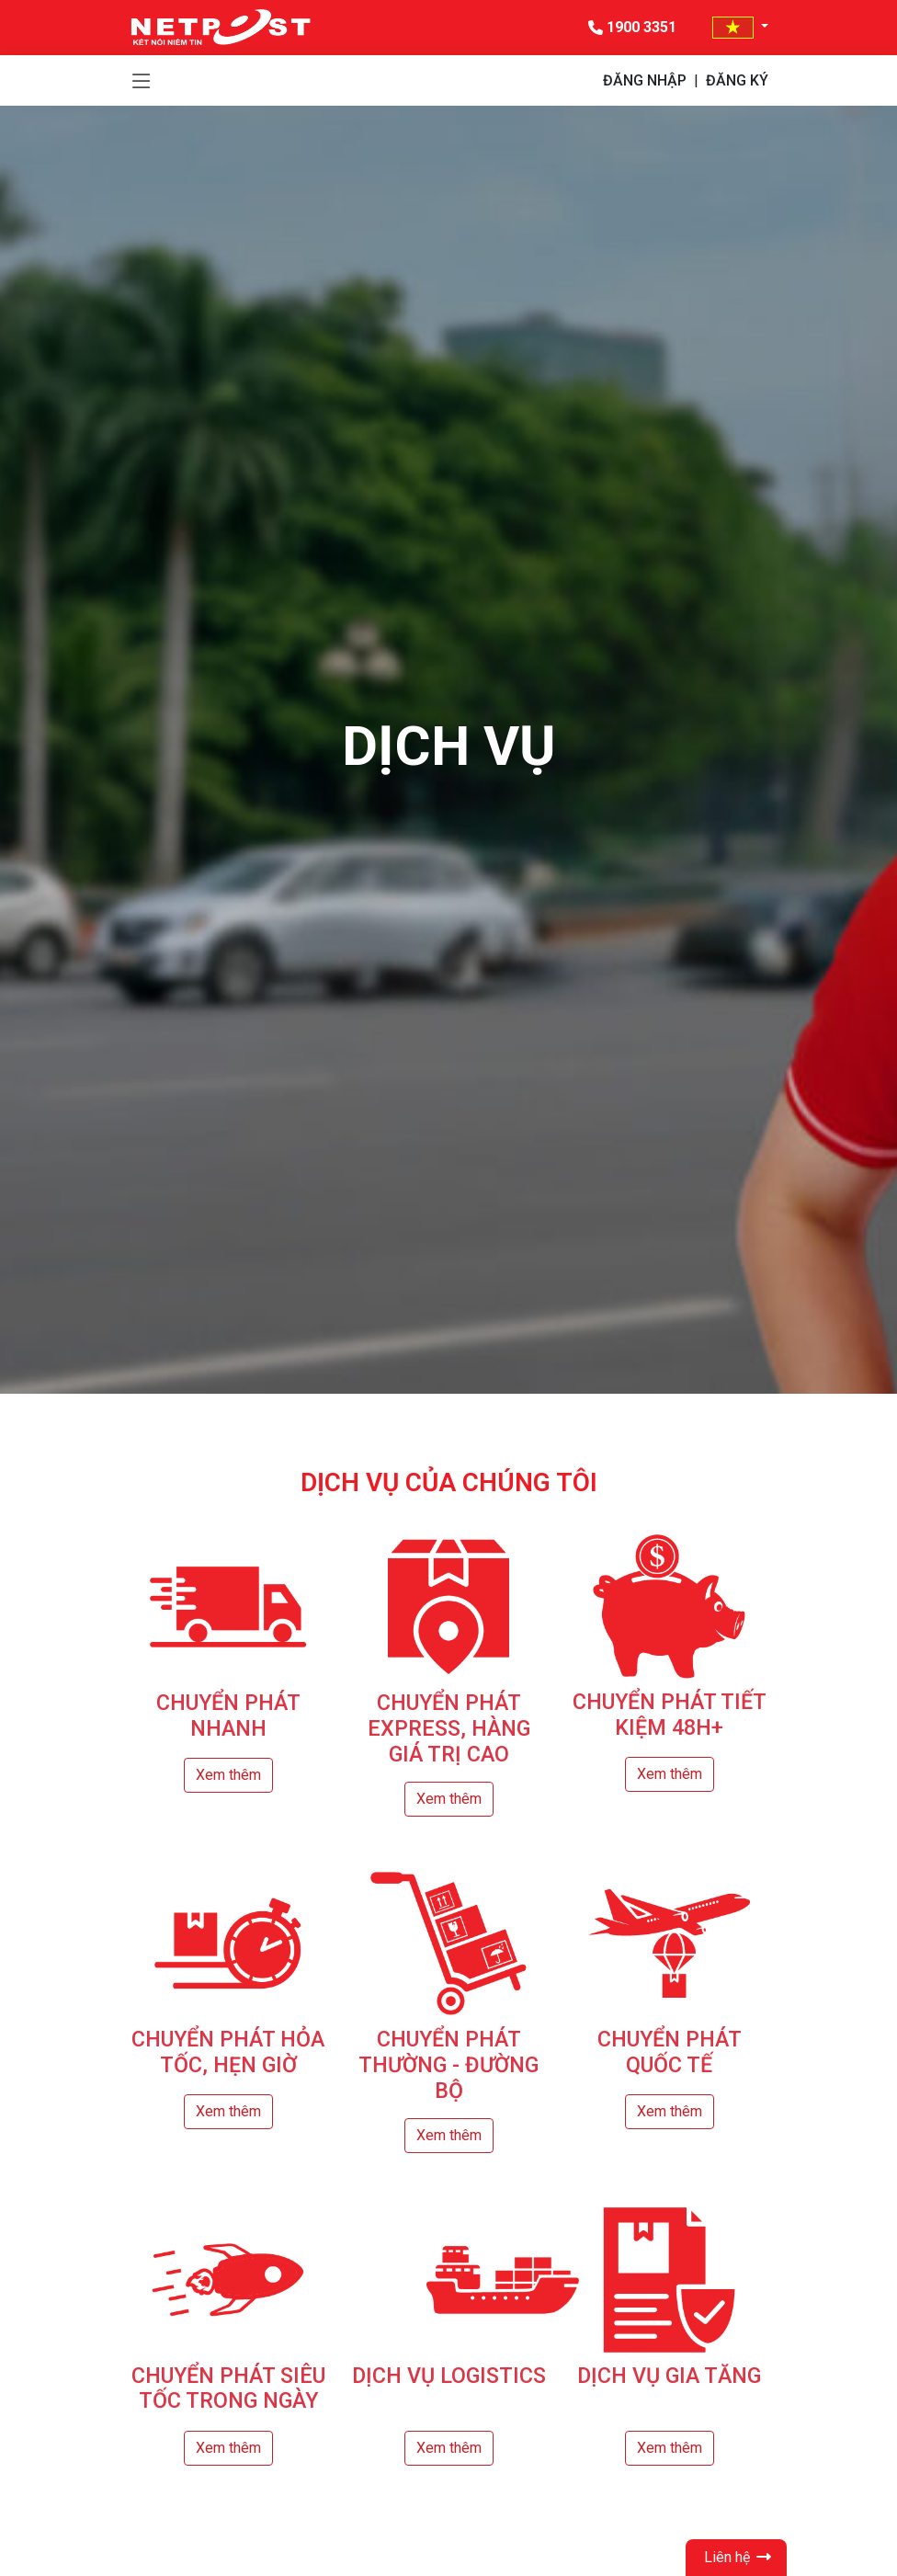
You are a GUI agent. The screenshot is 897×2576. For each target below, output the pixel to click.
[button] (740, 27)
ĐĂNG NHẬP (645, 80)
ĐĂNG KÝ (737, 80)
